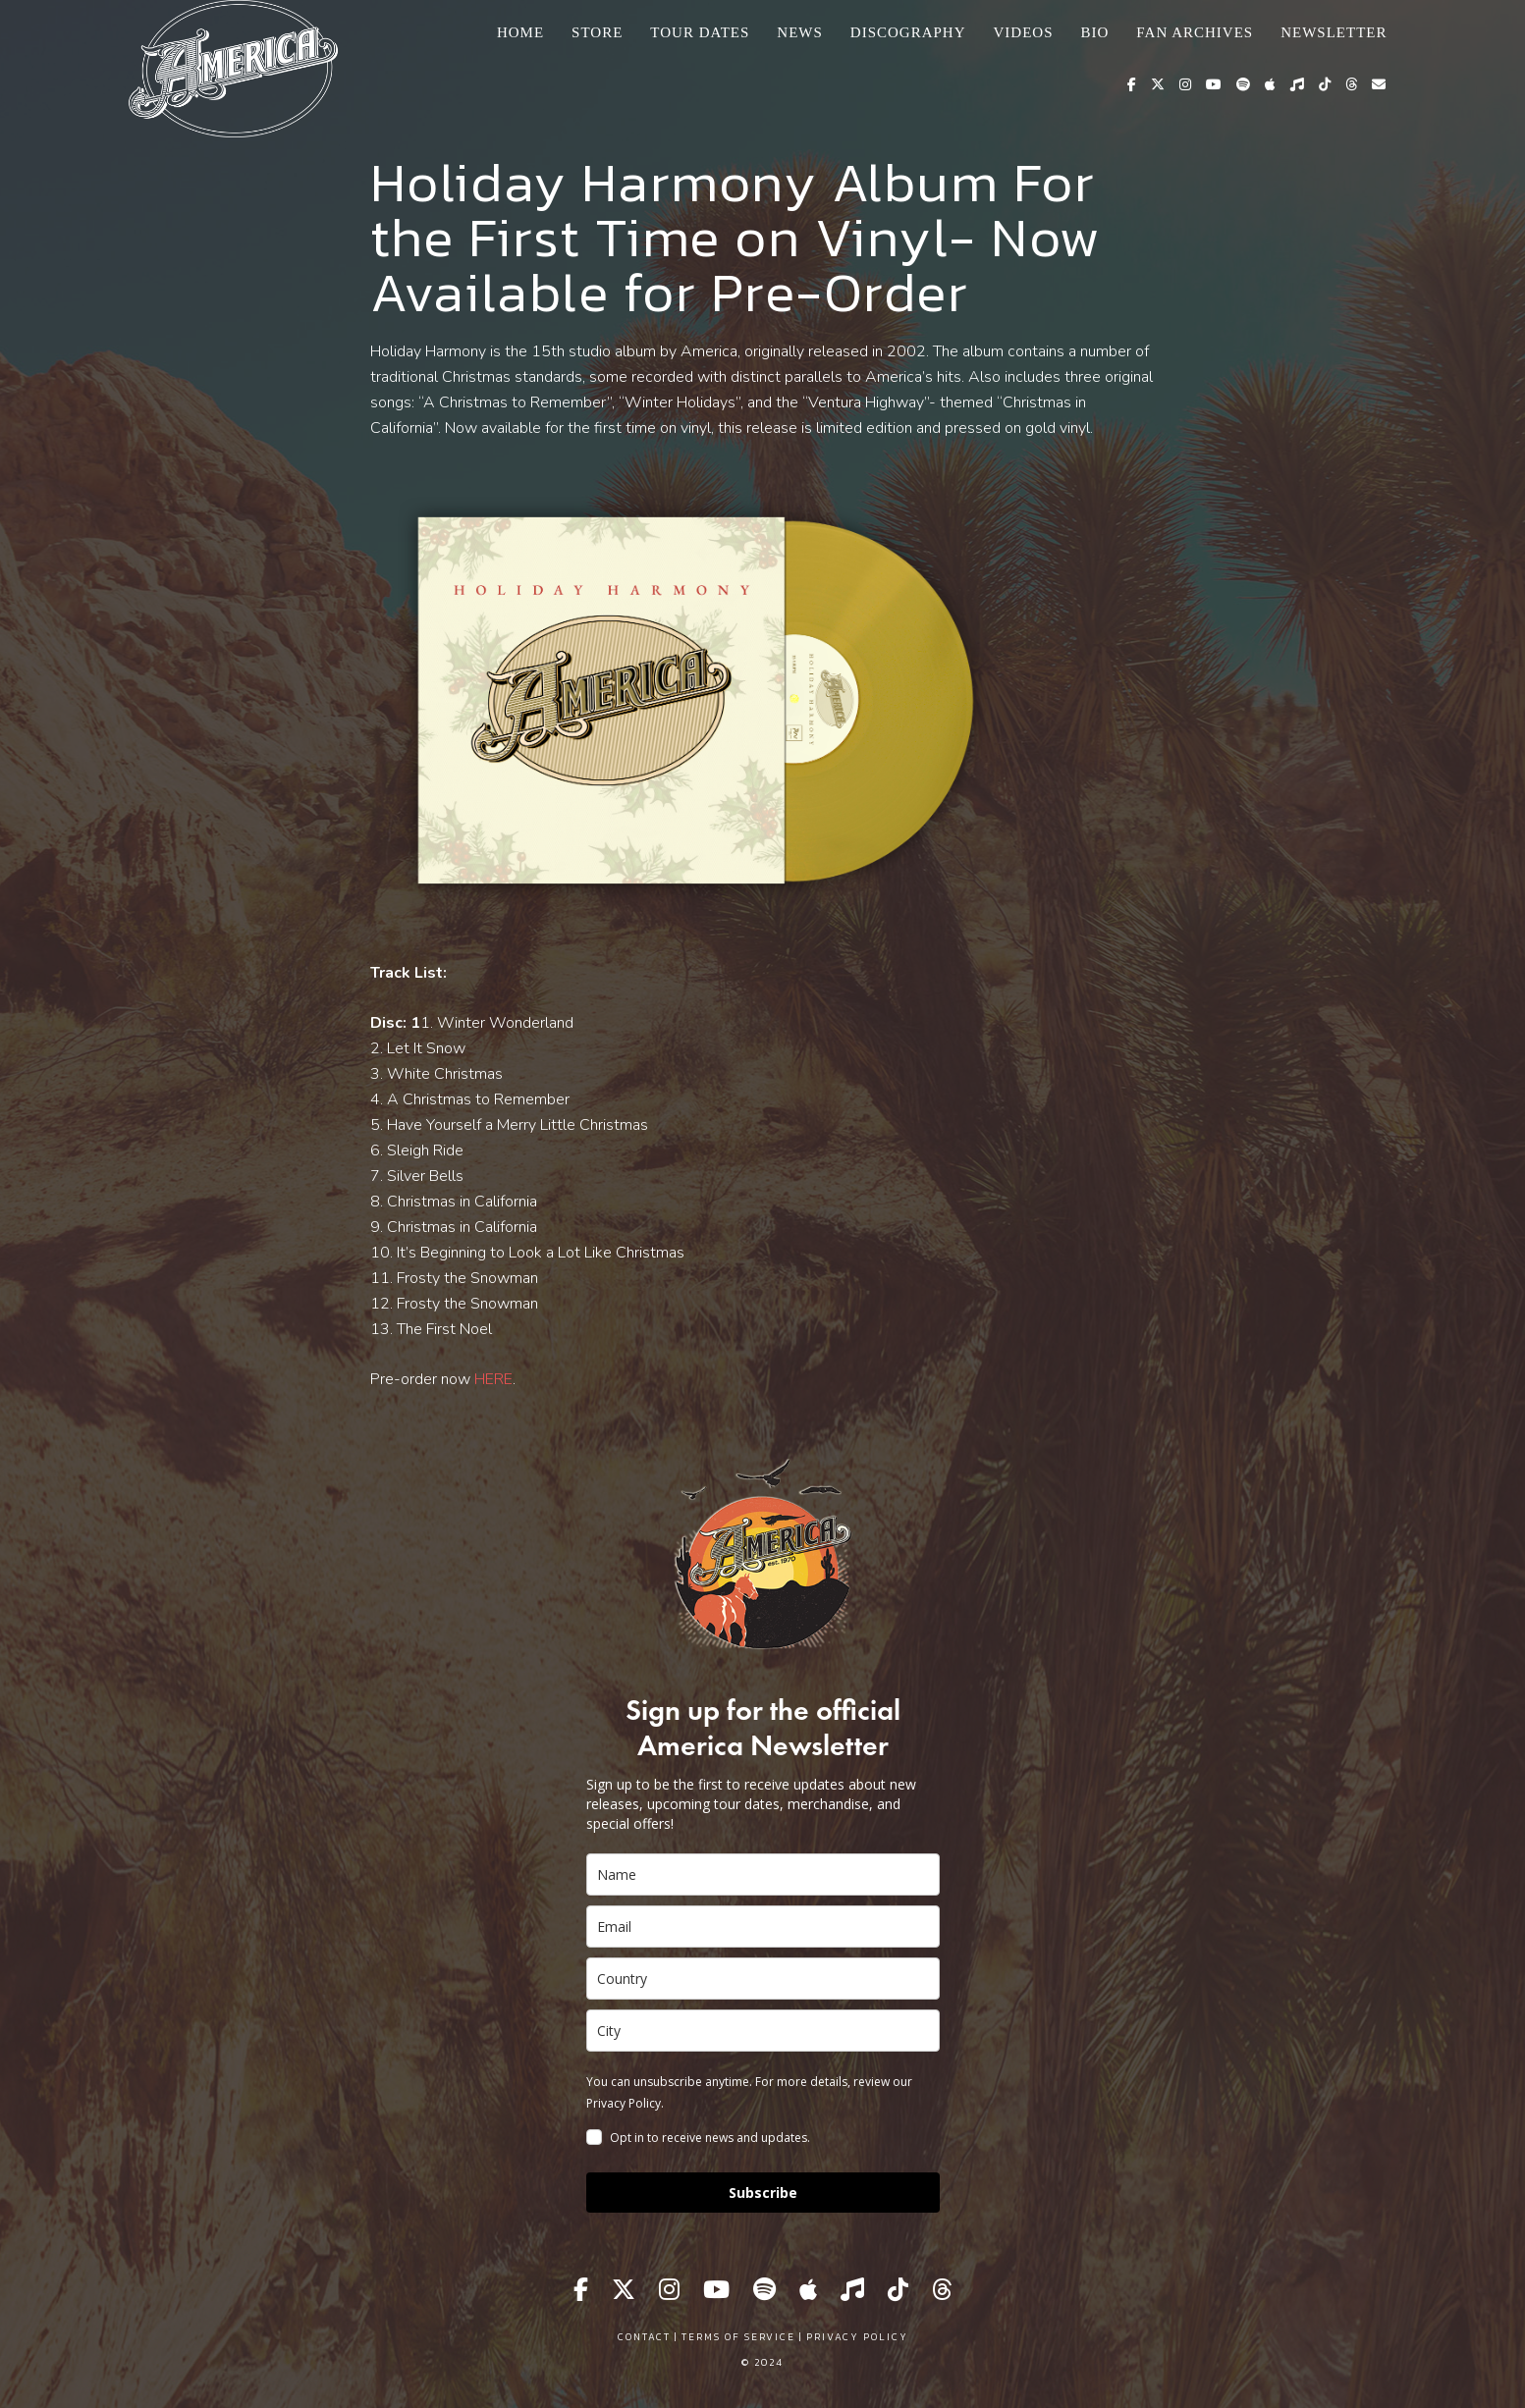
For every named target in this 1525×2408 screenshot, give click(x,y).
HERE (493, 1379)
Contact (644, 2336)
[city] (763, 2030)
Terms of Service (738, 2336)
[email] (763, 1926)
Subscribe (763, 2192)
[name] (763, 1874)
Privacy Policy (857, 2336)
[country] (763, 1978)
